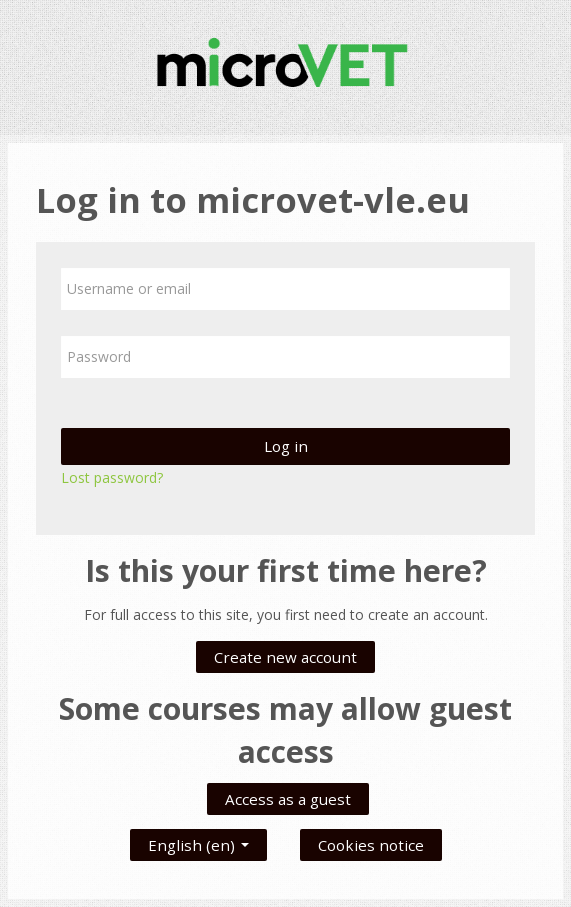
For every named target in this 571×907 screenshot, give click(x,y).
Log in (286, 446)
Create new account (285, 657)
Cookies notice (371, 845)
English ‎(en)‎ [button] (198, 841)
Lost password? (112, 477)
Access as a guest (288, 799)
